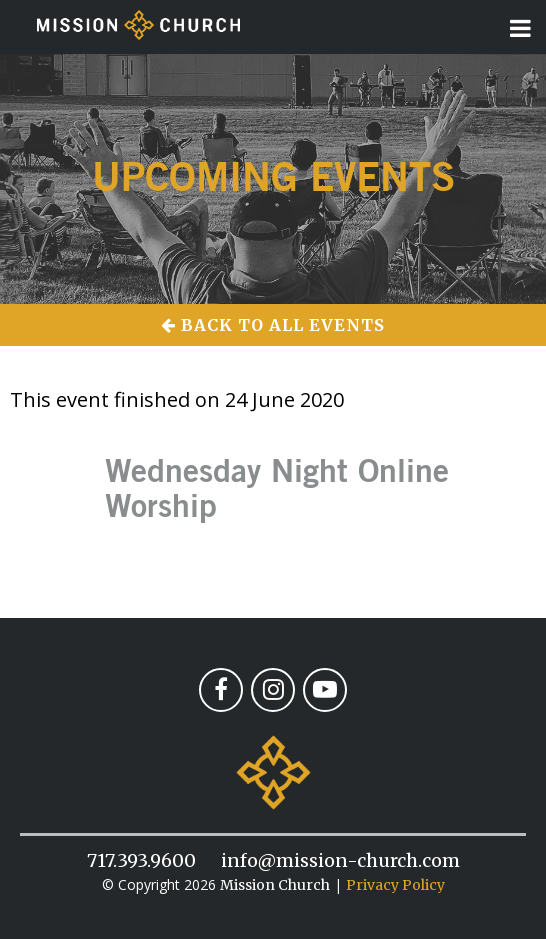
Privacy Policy (395, 885)
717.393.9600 (141, 860)
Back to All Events (273, 325)
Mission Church (275, 885)
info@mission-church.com (340, 860)
